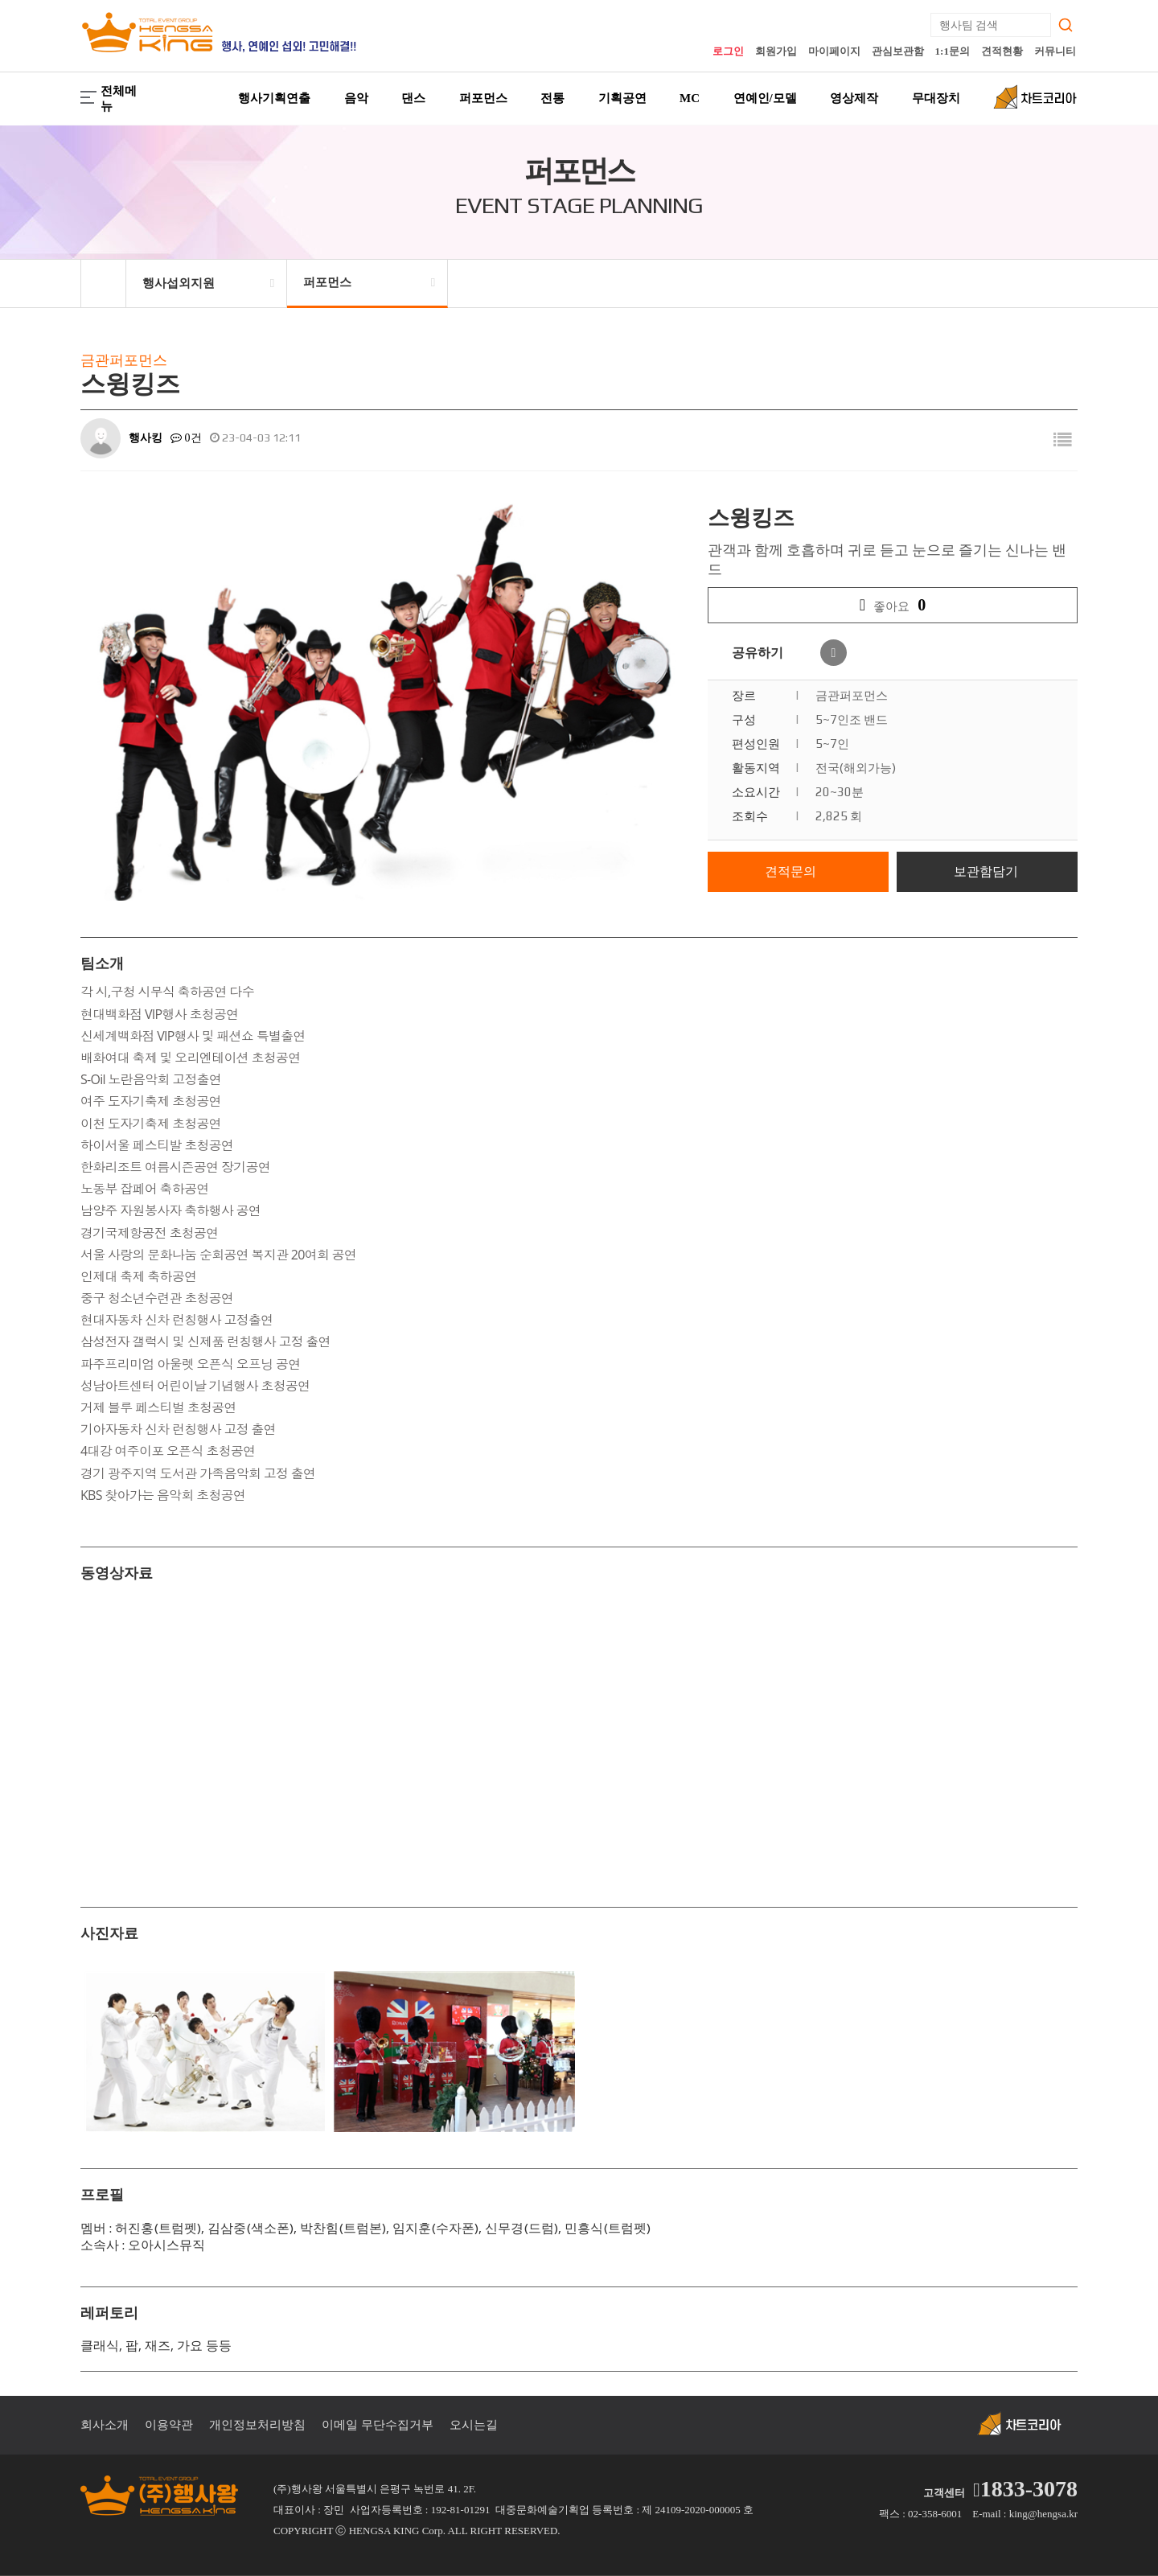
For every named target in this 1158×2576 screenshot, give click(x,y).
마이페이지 (834, 51)
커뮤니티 (1055, 51)
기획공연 (622, 98)
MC (690, 98)
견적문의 (790, 871)
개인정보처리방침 (257, 2424)
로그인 (728, 51)
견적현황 (1002, 51)
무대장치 (936, 98)
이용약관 (169, 2424)
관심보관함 (898, 51)
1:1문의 (952, 51)
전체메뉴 (108, 98)
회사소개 (104, 2424)
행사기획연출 (274, 98)
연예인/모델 (765, 98)
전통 (552, 98)
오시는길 (474, 2424)
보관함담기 (986, 871)
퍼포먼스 (483, 98)
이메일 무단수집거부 (377, 2424)
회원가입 (776, 51)
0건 (186, 438)
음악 (356, 98)
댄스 (413, 98)
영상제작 (854, 98)
